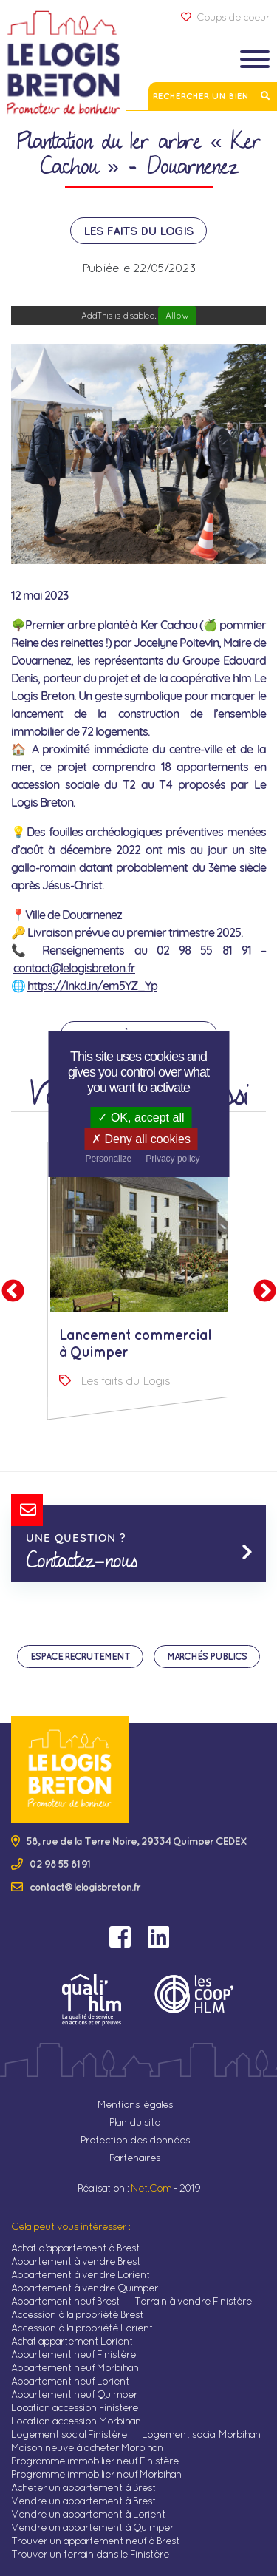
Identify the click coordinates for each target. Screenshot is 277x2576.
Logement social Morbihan (201, 2434)
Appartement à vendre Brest (75, 2261)
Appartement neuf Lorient (70, 2381)
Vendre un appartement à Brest (83, 2500)
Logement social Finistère (69, 2434)
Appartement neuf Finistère (73, 2354)
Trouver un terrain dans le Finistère (90, 2554)
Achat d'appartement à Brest (75, 2248)
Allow (177, 315)
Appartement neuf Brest (65, 2301)
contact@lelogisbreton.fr (74, 967)
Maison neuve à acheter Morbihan (87, 2447)
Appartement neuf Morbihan (75, 2367)
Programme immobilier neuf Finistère (95, 2461)
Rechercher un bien (213, 96)
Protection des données (135, 2140)
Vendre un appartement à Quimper (92, 2527)
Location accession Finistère (74, 2407)
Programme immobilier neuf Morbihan (96, 2474)
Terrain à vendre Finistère (193, 2301)
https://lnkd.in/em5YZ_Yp (92, 985)
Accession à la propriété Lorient (82, 2327)
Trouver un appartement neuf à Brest (95, 2540)
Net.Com (151, 2188)
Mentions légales (135, 2104)
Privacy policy (172, 1158)
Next (264, 1292)
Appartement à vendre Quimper (84, 2288)
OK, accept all (141, 1117)
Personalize (108, 1158)
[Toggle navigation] (255, 61)
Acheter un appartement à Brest (83, 2487)
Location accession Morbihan (76, 2421)
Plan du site (134, 2122)
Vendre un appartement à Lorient (88, 2514)
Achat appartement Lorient (72, 2341)
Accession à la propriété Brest (77, 2314)
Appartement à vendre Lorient (80, 2274)
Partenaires (134, 2157)
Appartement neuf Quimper (74, 2394)
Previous (12, 1292)
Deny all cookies (141, 1139)
